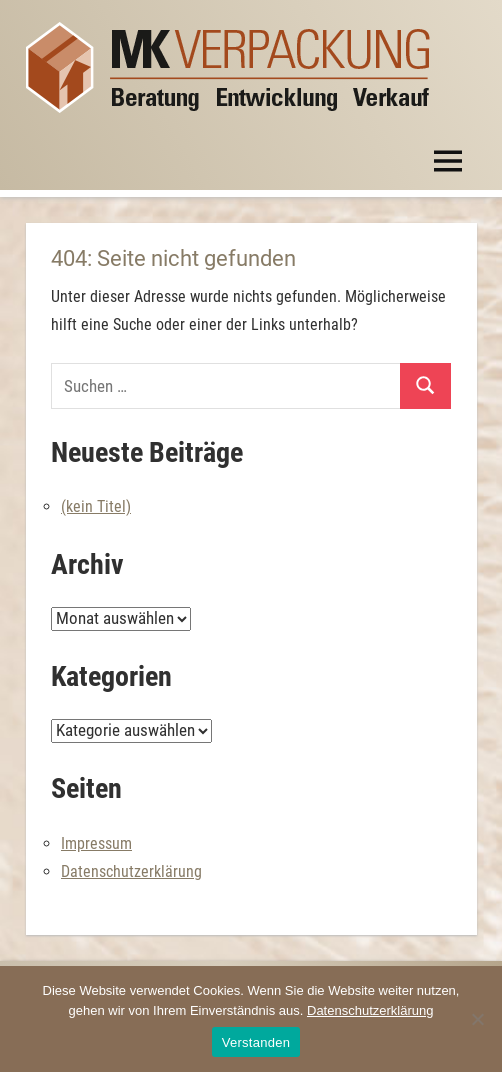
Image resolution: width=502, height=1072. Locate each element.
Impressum (96, 843)
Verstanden (256, 1042)
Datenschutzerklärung (131, 871)
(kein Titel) (96, 506)
